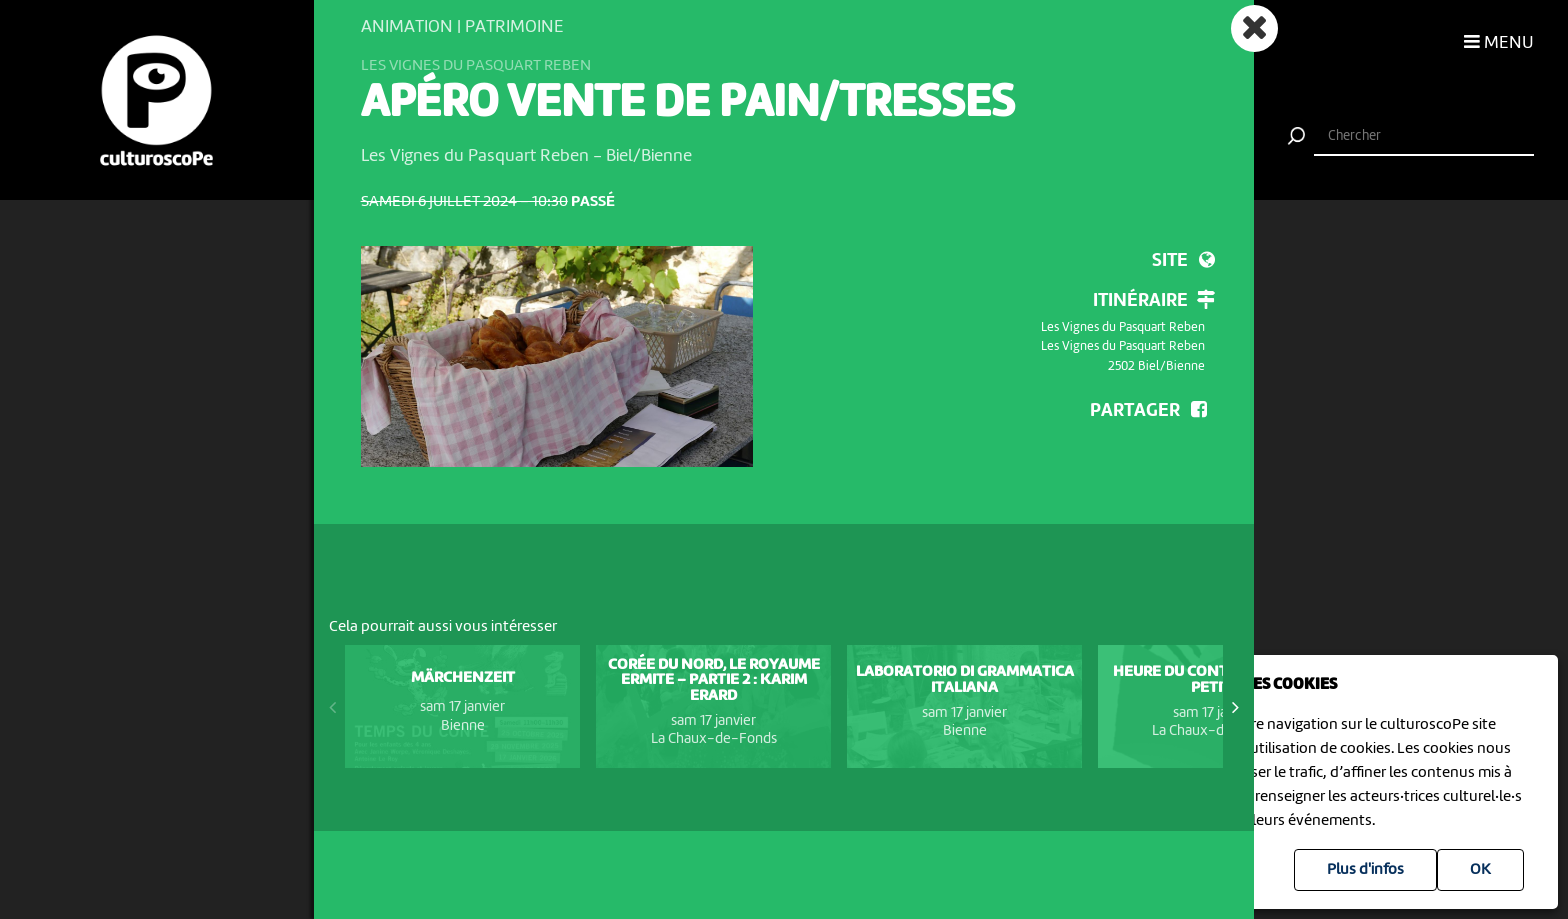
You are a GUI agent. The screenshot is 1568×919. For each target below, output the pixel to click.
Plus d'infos (1365, 870)
